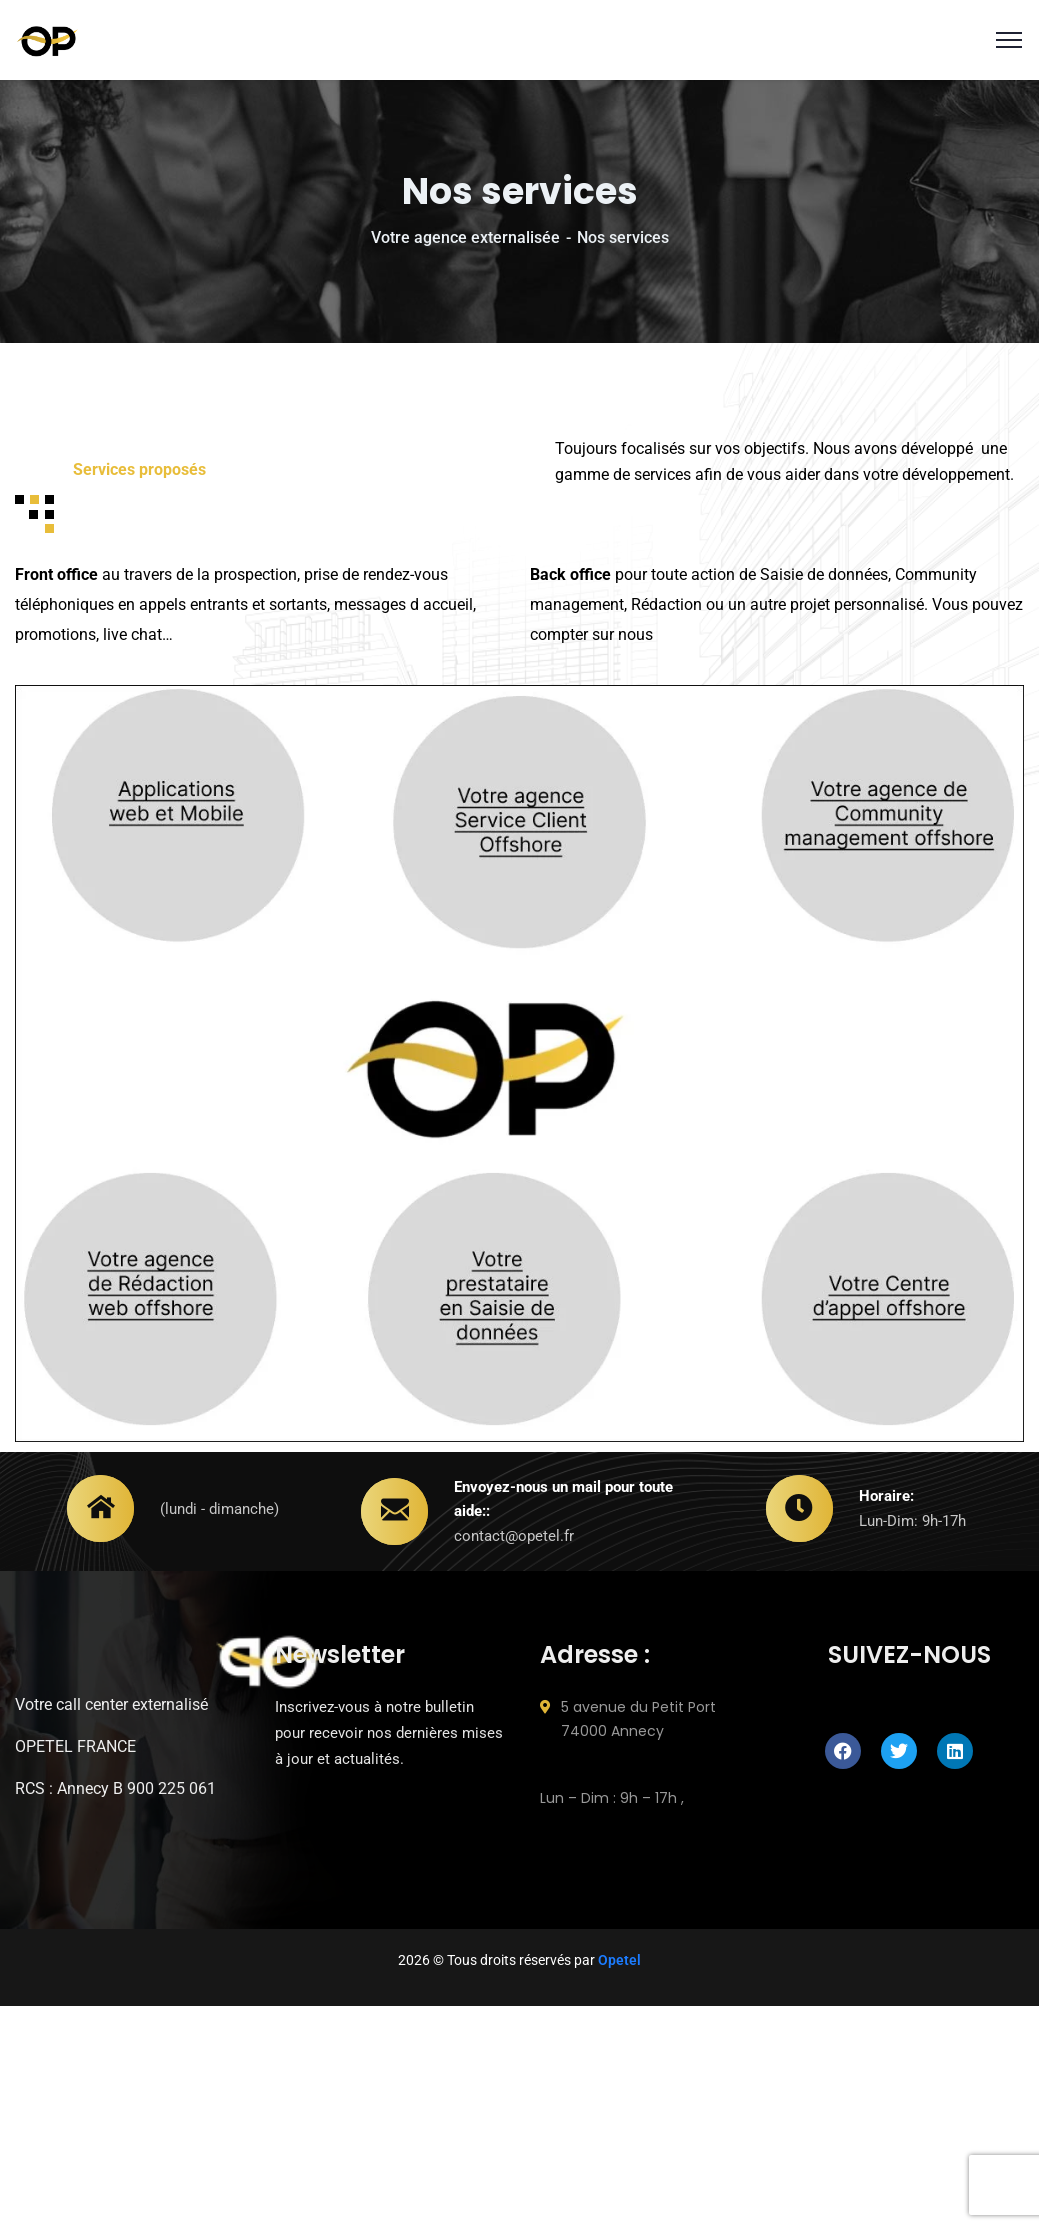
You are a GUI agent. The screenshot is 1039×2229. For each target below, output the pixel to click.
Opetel (619, 1960)
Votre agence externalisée (465, 237)
